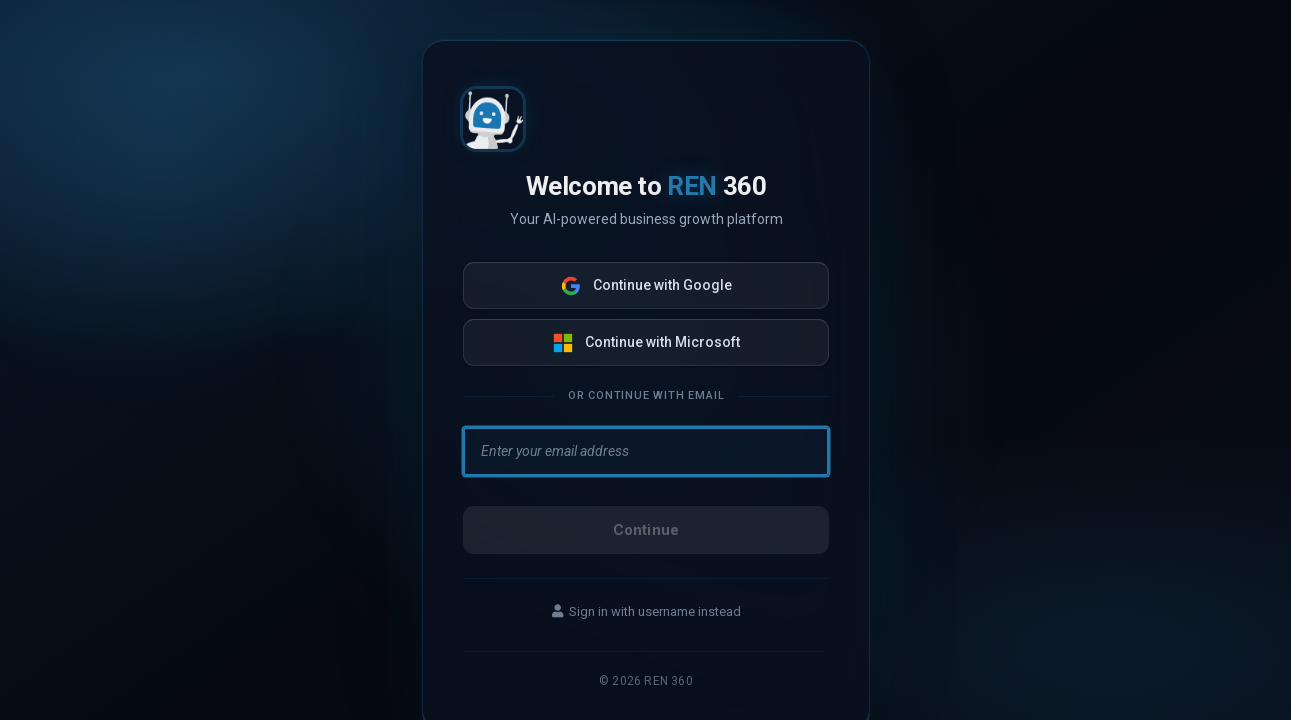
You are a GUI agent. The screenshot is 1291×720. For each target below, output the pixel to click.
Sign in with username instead (645, 611)
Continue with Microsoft (645, 343)
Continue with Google (645, 286)
